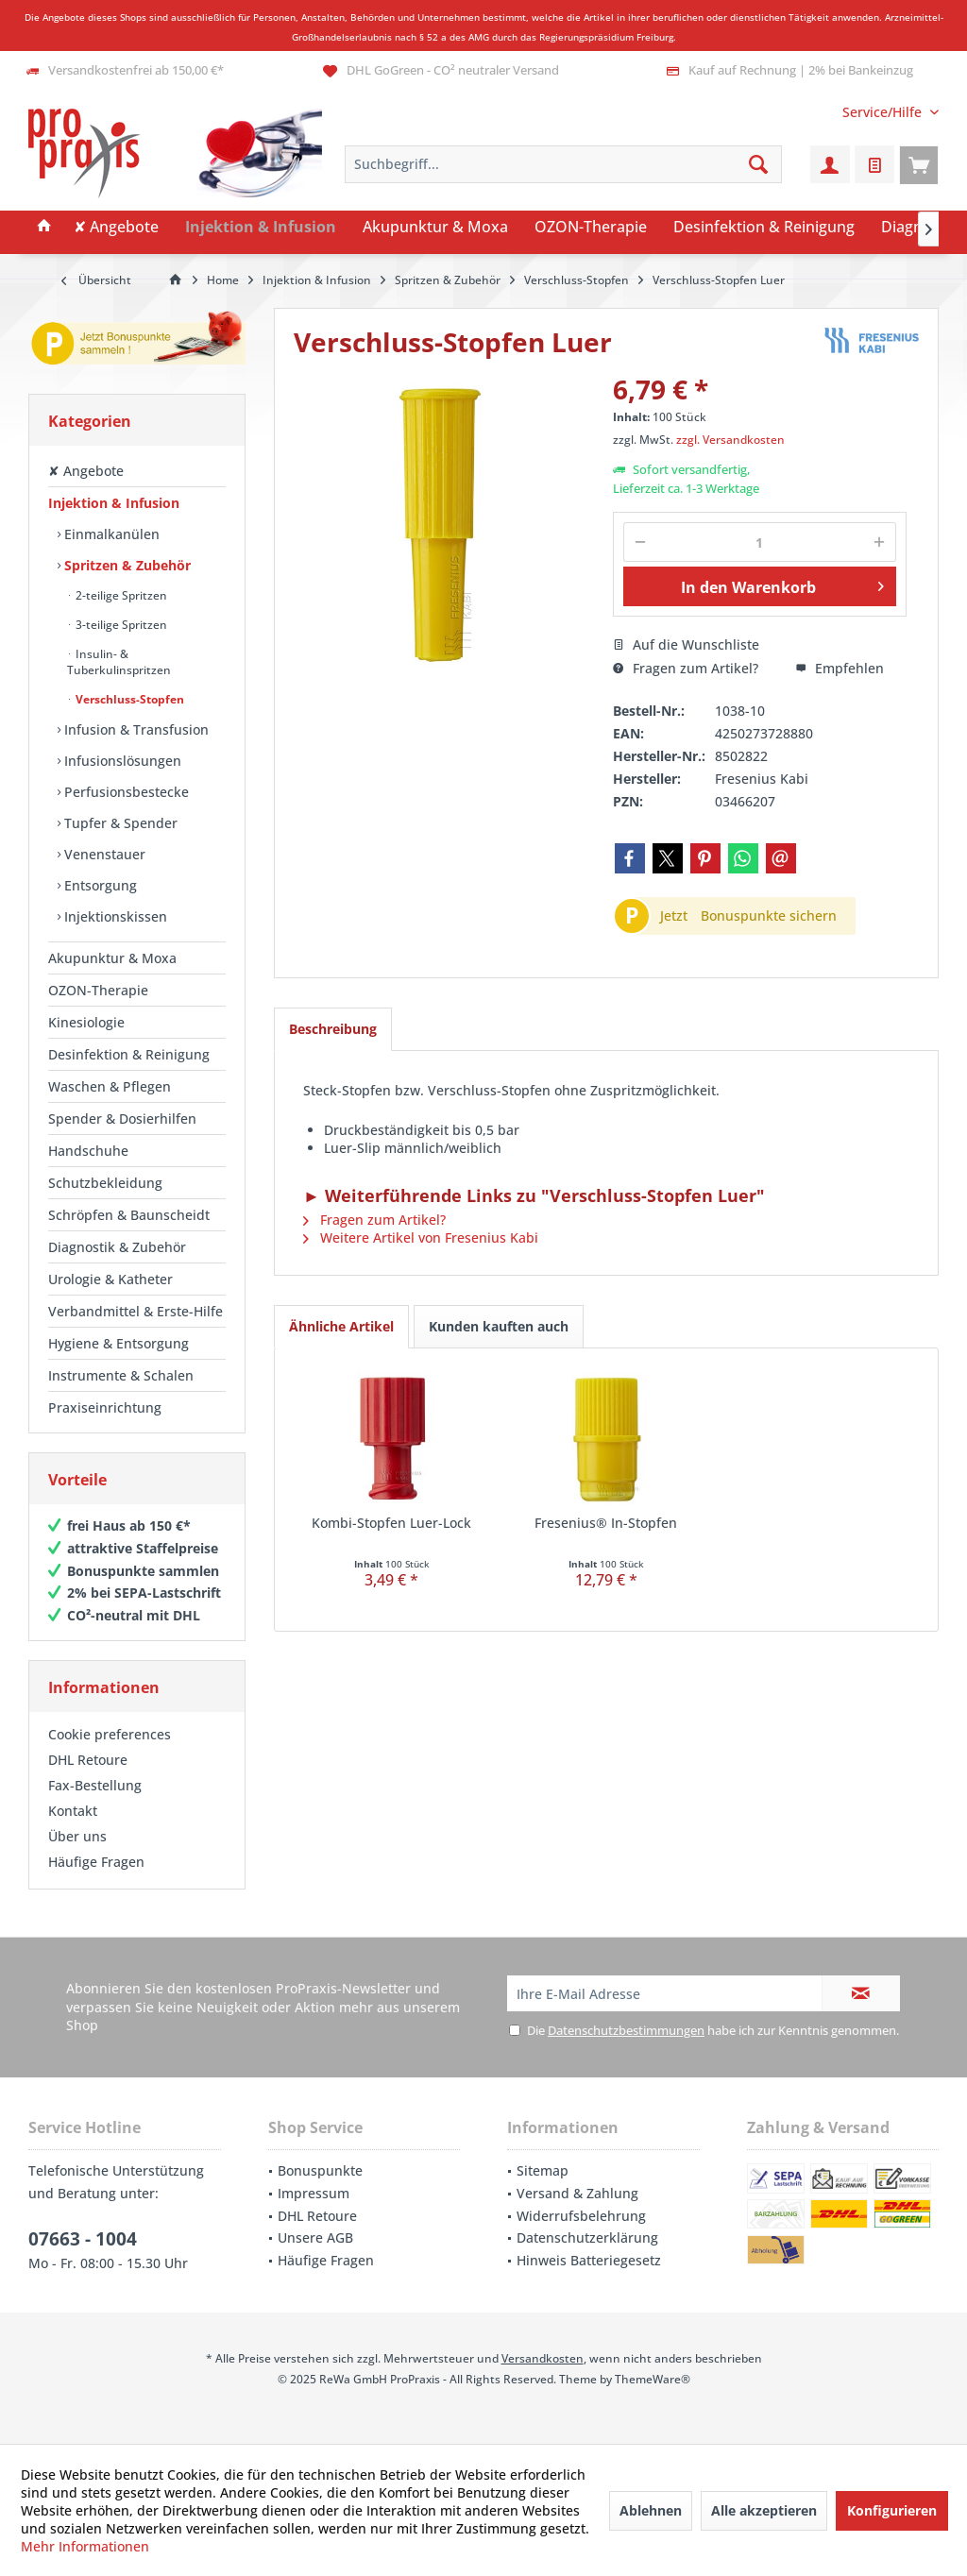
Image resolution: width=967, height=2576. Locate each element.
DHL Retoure (87, 1760)
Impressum (313, 2193)
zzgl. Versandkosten (730, 440)
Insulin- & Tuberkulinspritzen (119, 662)
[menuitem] (883, 112)
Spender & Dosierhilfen (122, 1118)
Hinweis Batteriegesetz (589, 2260)
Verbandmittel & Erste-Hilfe (135, 1311)
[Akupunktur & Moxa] (435, 228)
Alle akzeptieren (764, 2510)
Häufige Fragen (96, 1862)
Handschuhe (88, 1151)
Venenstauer (102, 854)
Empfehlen (839, 668)
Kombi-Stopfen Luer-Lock (391, 1523)
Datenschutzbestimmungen (626, 2030)
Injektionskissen (113, 916)
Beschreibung (333, 1029)
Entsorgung (98, 885)
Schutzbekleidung (105, 1183)
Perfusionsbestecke (124, 792)
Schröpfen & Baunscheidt (129, 1215)
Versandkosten (542, 2358)
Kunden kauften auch (498, 1326)
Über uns (77, 1836)
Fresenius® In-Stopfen (605, 1523)
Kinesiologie (86, 1022)
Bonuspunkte (320, 2170)
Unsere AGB (315, 2237)
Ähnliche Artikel (341, 1326)
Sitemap (542, 2170)
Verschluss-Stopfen (128, 699)
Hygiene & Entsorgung (118, 1343)
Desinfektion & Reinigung (129, 1054)
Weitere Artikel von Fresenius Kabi (420, 1237)
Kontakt (72, 1811)
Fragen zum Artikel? (685, 668)
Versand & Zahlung (577, 2193)
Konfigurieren (892, 2510)
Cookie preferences (109, 1734)
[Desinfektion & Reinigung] (764, 228)
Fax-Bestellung (95, 1785)
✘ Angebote (86, 471)
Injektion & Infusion (113, 503)
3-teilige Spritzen (120, 625)
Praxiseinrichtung (104, 1407)
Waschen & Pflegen (109, 1086)
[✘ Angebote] (116, 228)
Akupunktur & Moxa (112, 958)
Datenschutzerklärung (587, 2237)
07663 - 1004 (82, 2239)
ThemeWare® (652, 2379)
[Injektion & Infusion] (260, 228)
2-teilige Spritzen (120, 595)
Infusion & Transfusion (134, 729)
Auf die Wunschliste (686, 644)
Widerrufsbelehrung (581, 2216)
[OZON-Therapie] (590, 228)
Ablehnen (650, 2510)
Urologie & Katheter (110, 1279)
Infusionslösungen (120, 761)
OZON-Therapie (98, 990)
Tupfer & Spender (119, 823)
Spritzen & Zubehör (125, 565)
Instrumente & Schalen (121, 1375)
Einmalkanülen (110, 534)
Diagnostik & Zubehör (117, 1247)
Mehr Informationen (85, 2546)
